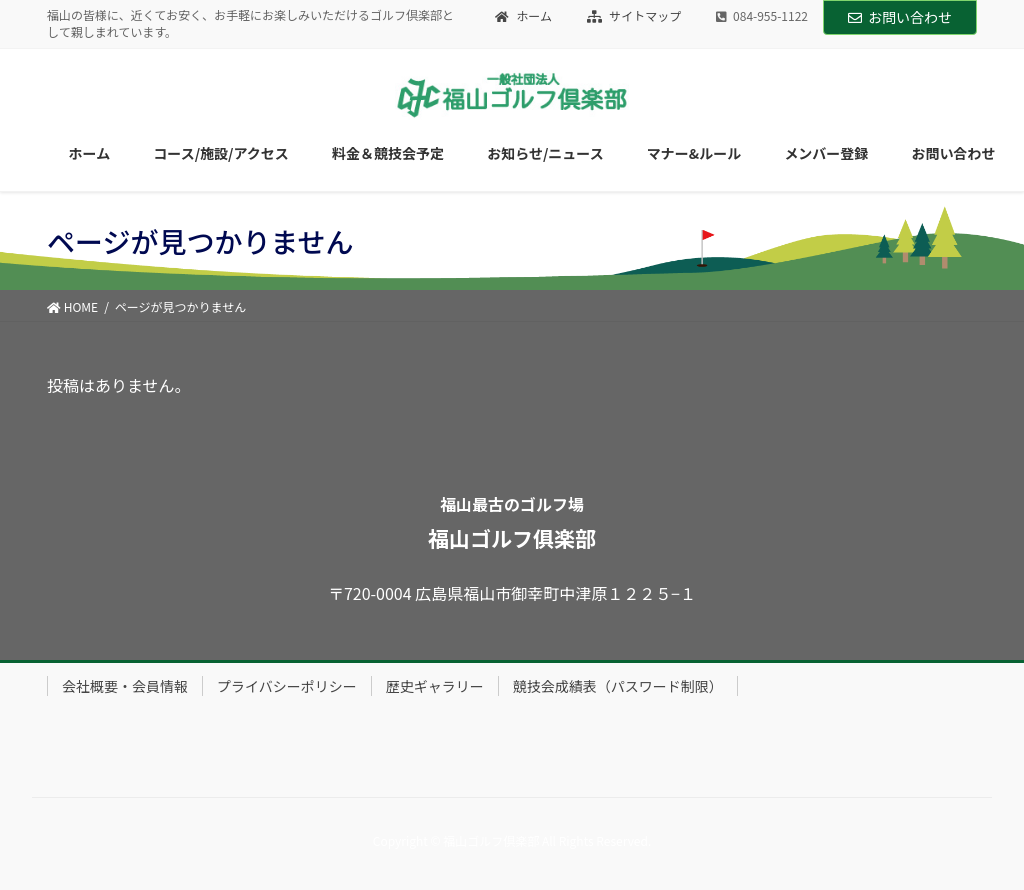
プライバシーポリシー (287, 686)
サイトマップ (634, 16)
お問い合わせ (900, 17)
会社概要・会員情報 (125, 686)
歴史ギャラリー (435, 686)
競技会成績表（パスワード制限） (618, 686)
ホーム (523, 16)
